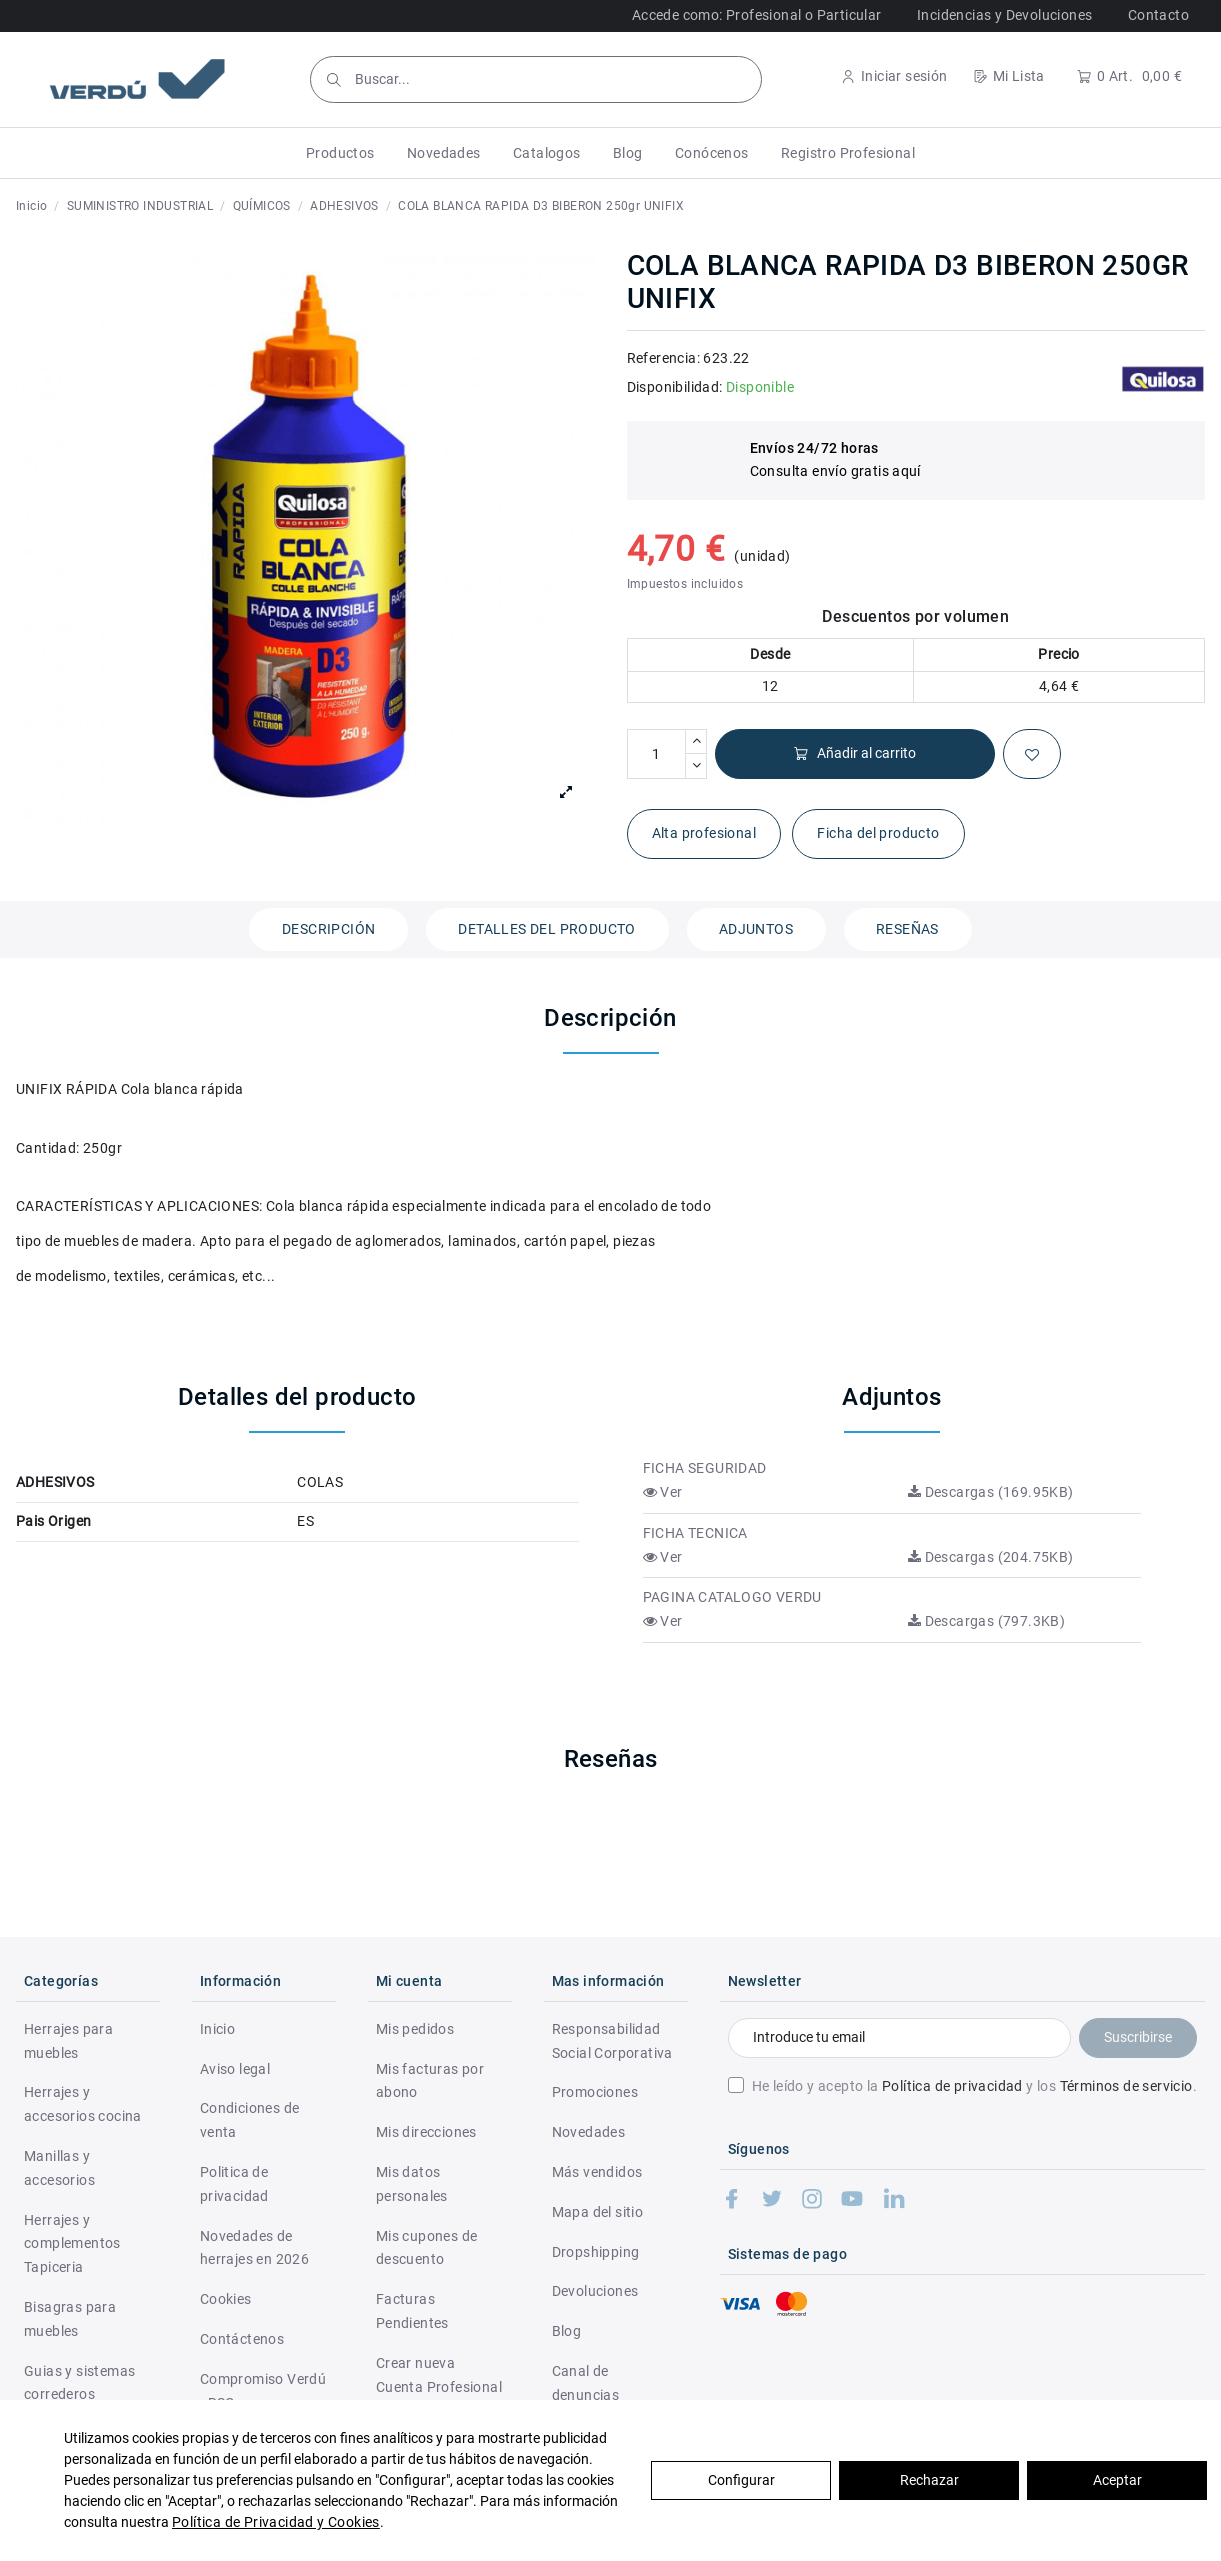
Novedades (589, 2132)
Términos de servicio (1126, 2086)
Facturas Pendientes (412, 2311)
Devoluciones (595, 2291)
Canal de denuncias (586, 2383)
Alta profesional (704, 833)
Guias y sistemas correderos (79, 2383)
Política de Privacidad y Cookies (276, 2522)
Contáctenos (242, 2339)
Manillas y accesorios (59, 2168)
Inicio (217, 2029)
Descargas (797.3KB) (986, 1621)
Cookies (226, 2299)
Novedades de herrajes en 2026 (254, 2248)
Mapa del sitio (598, 2212)
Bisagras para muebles (70, 2319)
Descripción (328, 929)
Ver (663, 1492)
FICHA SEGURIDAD (705, 1468)
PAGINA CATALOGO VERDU (732, 1597)
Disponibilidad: (675, 387)
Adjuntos (756, 929)
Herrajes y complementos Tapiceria (72, 2244)
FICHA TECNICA (695, 1533)
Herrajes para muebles (68, 2041)
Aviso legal (235, 2069)
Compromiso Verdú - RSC (263, 2391)
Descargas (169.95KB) (991, 1492)
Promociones (595, 2092)
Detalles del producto (546, 929)
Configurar (741, 2480)
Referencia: (663, 358)
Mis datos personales (412, 2184)
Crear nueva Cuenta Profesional (439, 2375)
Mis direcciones (426, 2132)
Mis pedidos (415, 2029)
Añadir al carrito (854, 753)
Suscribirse (1138, 2037)
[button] (340, 153)
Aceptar (1117, 2480)
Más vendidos (597, 2172)
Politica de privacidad (234, 2184)
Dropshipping (596, 2252)
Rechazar (929, 2480)
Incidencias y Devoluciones (1004, 15)
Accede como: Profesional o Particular (757, 15)
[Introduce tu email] (899, 2038)
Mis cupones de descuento (427, 2248)
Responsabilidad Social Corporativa (612, 2041)
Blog (567, 2331)
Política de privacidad (952, 2086)
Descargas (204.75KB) (991, 1557)
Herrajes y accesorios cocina (83, 2104)
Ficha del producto (878, 833)
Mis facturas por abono (430, 2081)
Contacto (1158, 15)
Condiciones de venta (250, 2120)
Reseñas (907, 929)
